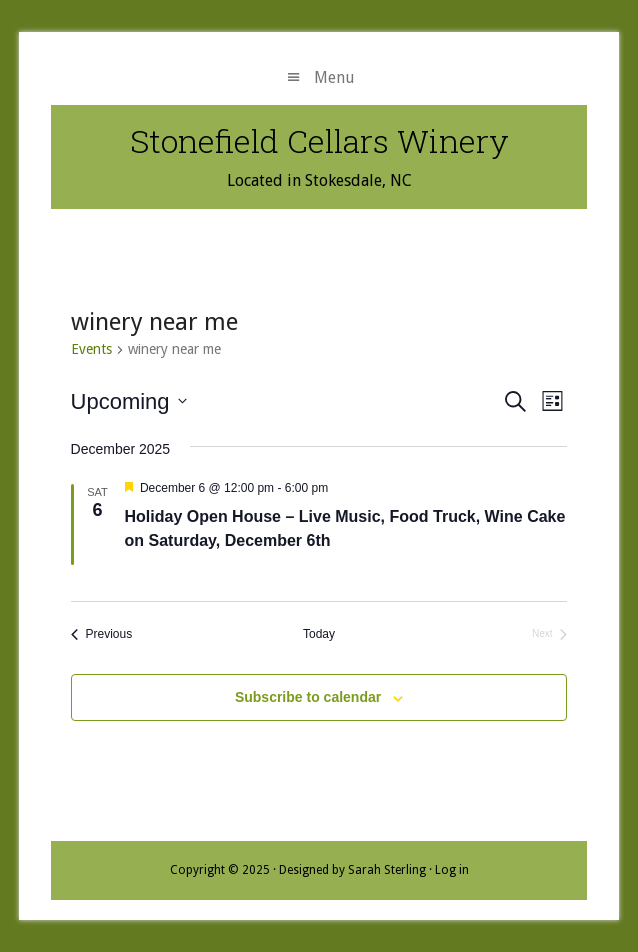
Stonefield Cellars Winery (319, 140)
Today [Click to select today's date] (319, 634)
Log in (452, 870)
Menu (334, 77)
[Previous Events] (102, 634)
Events (91, 349)
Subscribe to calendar (308, 697)
